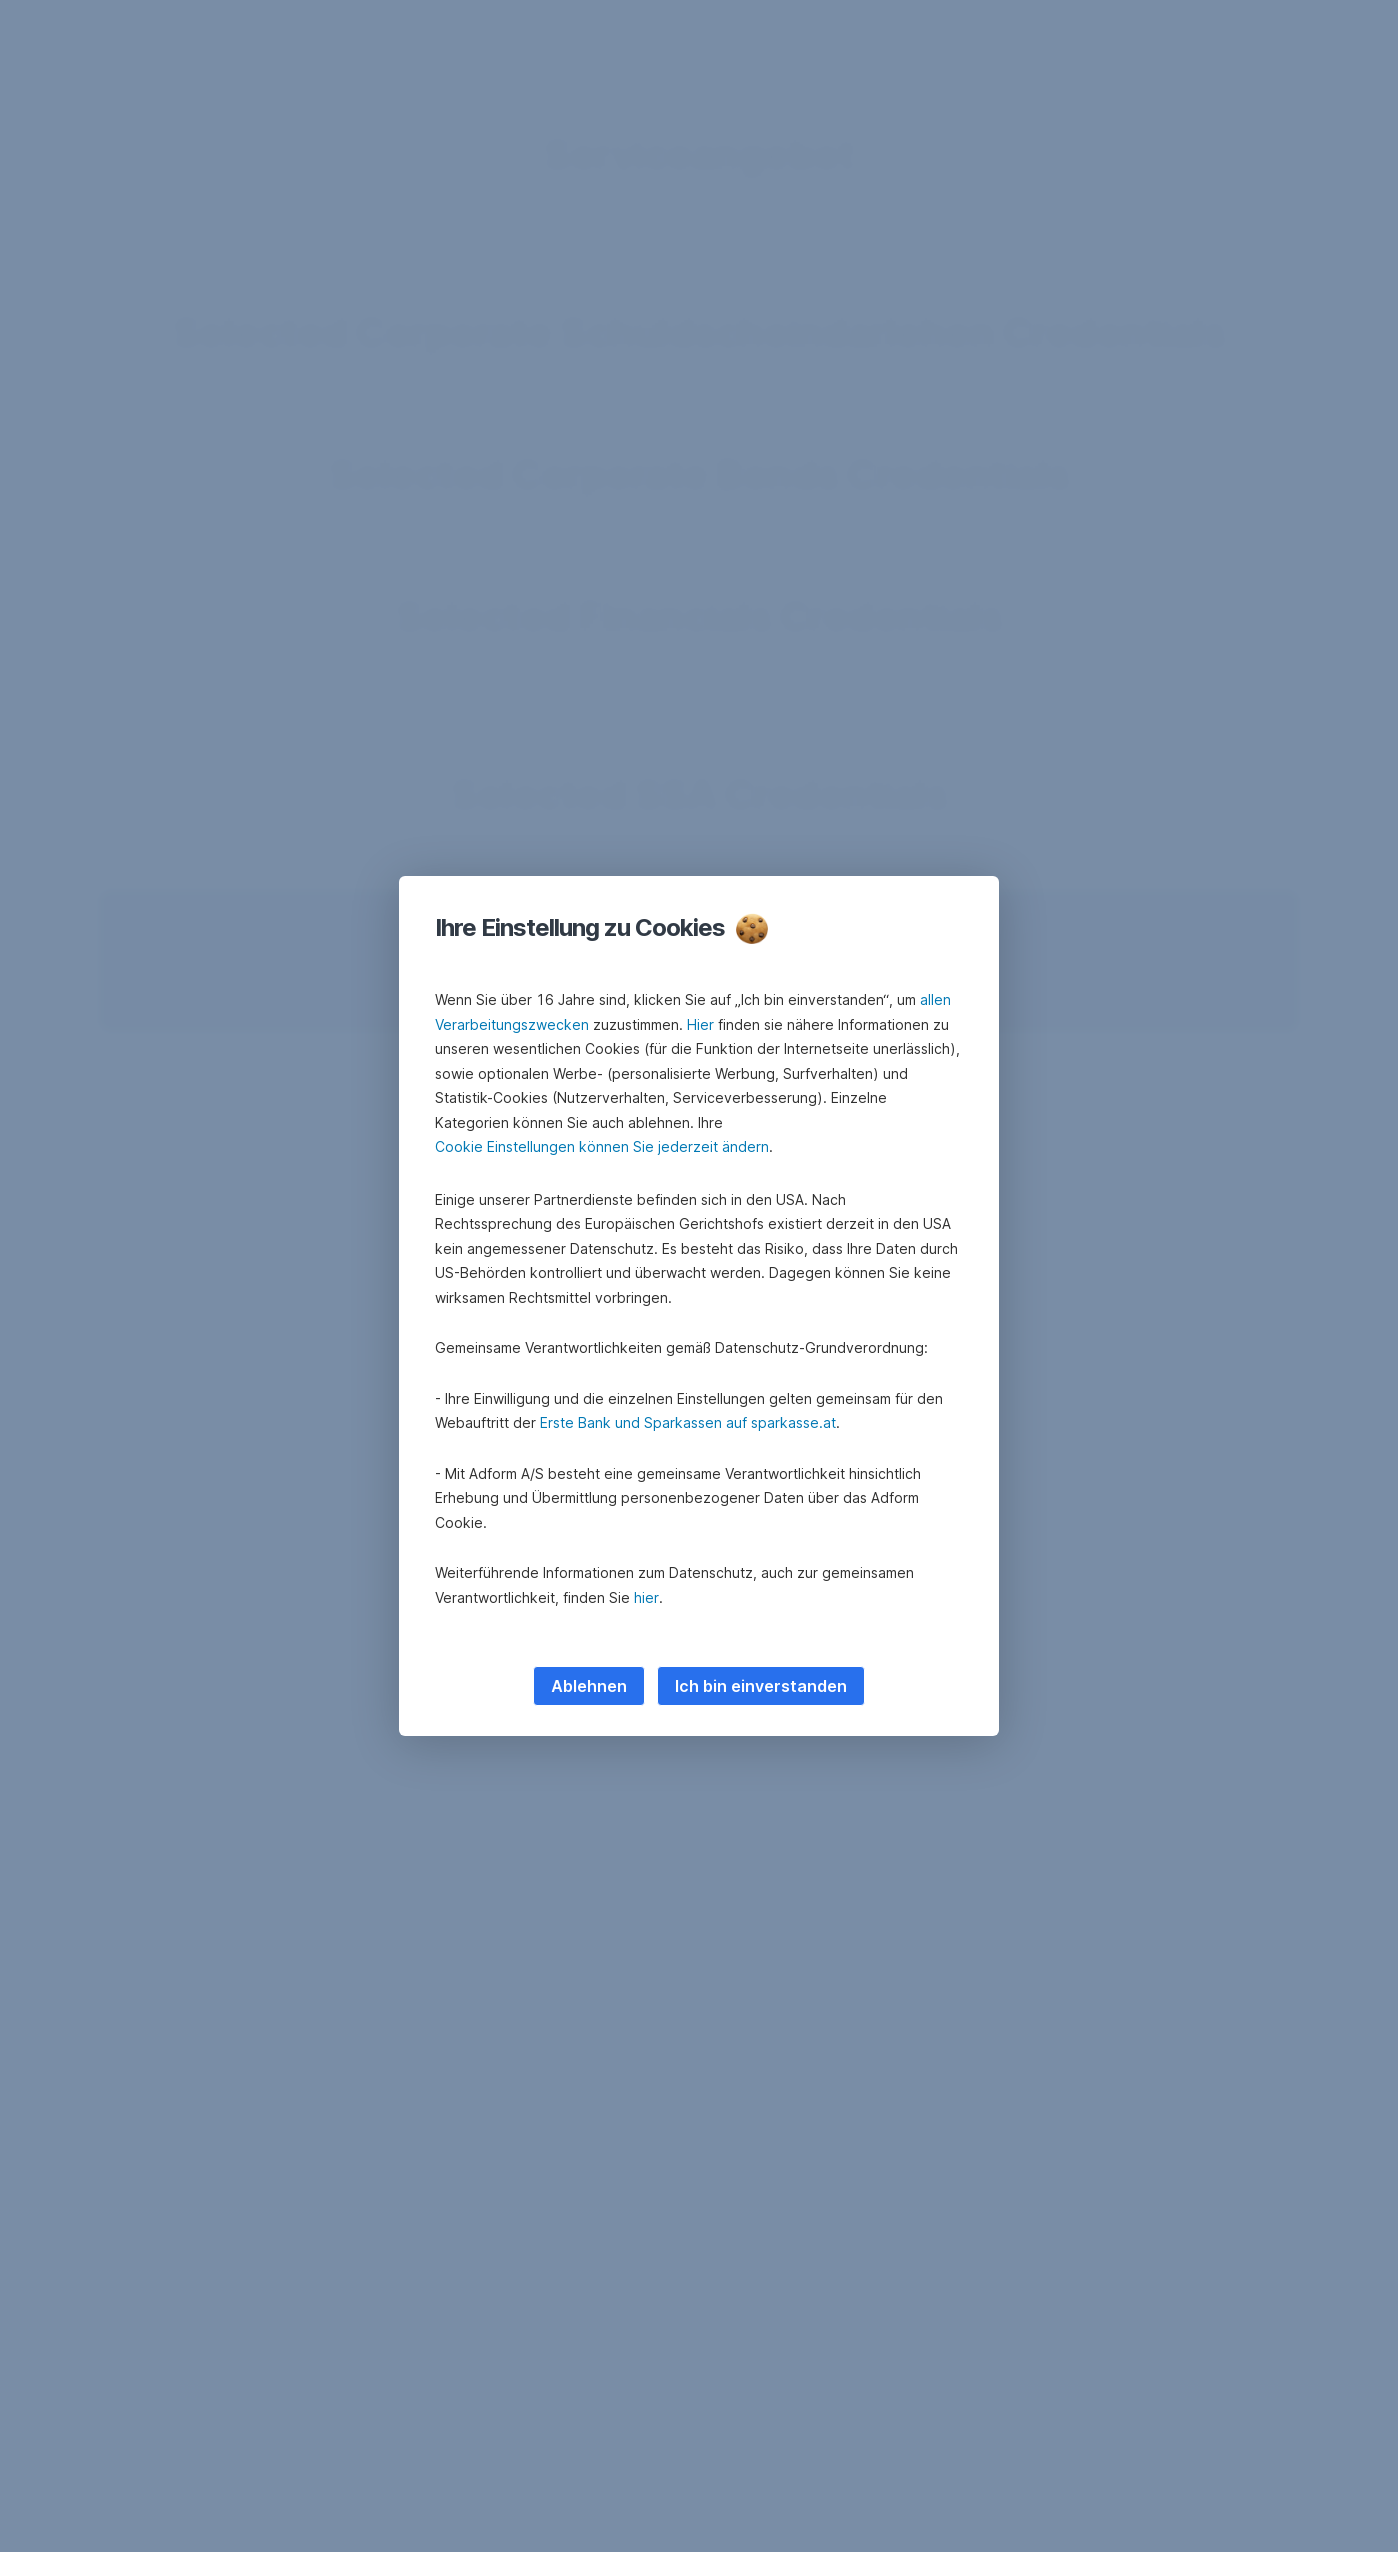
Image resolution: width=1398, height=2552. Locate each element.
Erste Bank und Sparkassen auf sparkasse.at (688, 1422)
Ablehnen (589, 1686)
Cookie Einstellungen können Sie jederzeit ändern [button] (602, 1146)
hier (646, 1597)
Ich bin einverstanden (761, 1686)
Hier (700, 1024)
